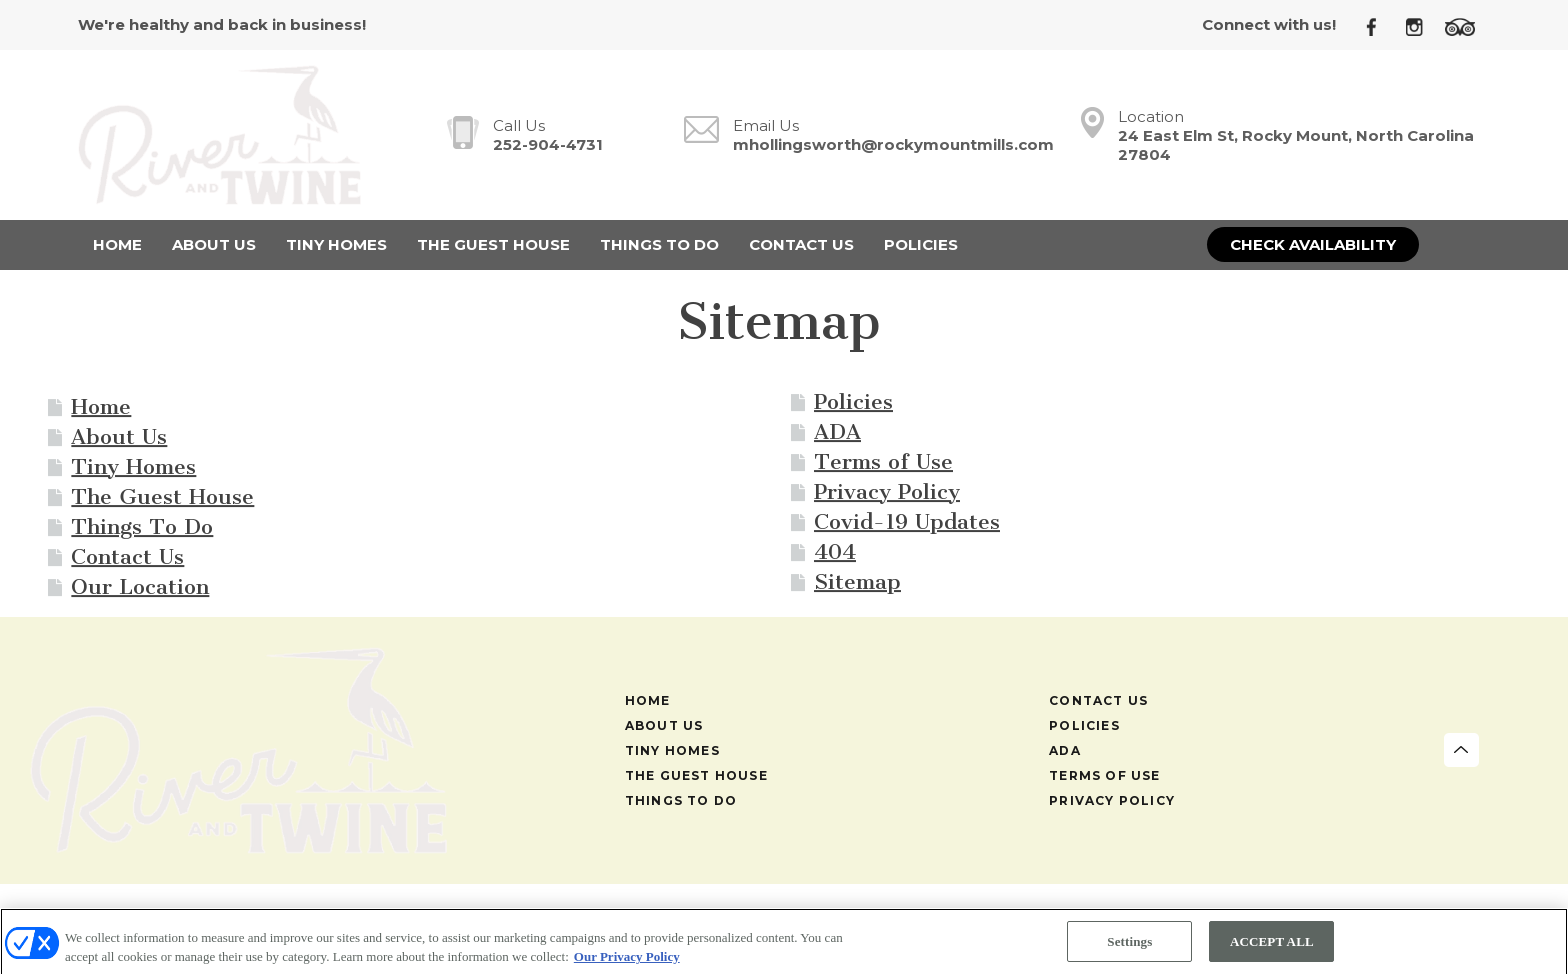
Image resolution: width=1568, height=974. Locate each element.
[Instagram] (1422, 25)
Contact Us (127, 556)
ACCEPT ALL (1272, 946)
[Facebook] (1379, 25)
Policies (853, 401)
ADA (837, 431)
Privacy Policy (887, 491)
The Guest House (162, 496)
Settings (1129, 946)
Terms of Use (883, 461)
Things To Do (142, 526)
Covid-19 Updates (907, 521)
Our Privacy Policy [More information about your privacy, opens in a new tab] (627, 961)
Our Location (140, 586)
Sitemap (857, 581)
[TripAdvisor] (1467, 25)
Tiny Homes (133, 466)
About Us (119, 436)
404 (835, 551)
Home (101, 406)
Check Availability (1313, 244)
